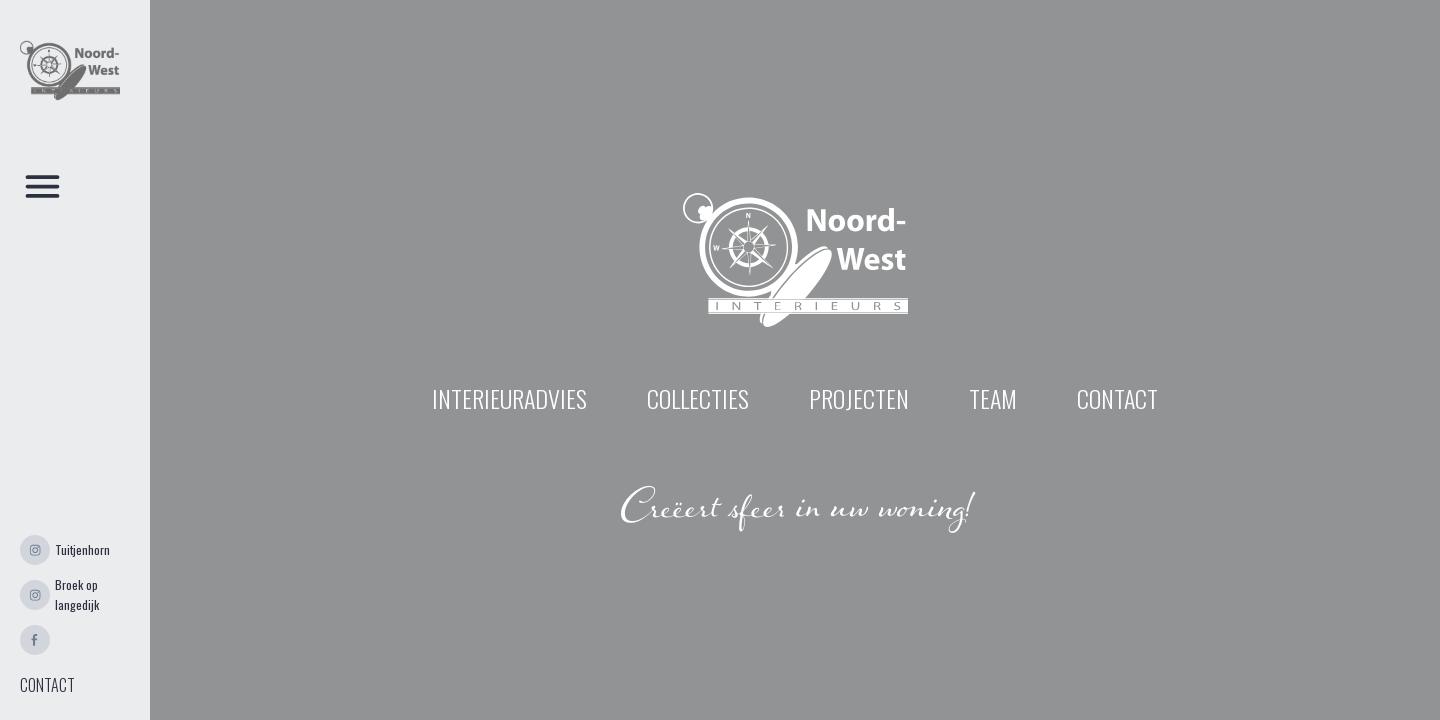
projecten (859, 398)
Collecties (698, 398)
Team (993, 398)
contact (1117, 398)
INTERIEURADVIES (509, 398)
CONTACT (47, 685)
